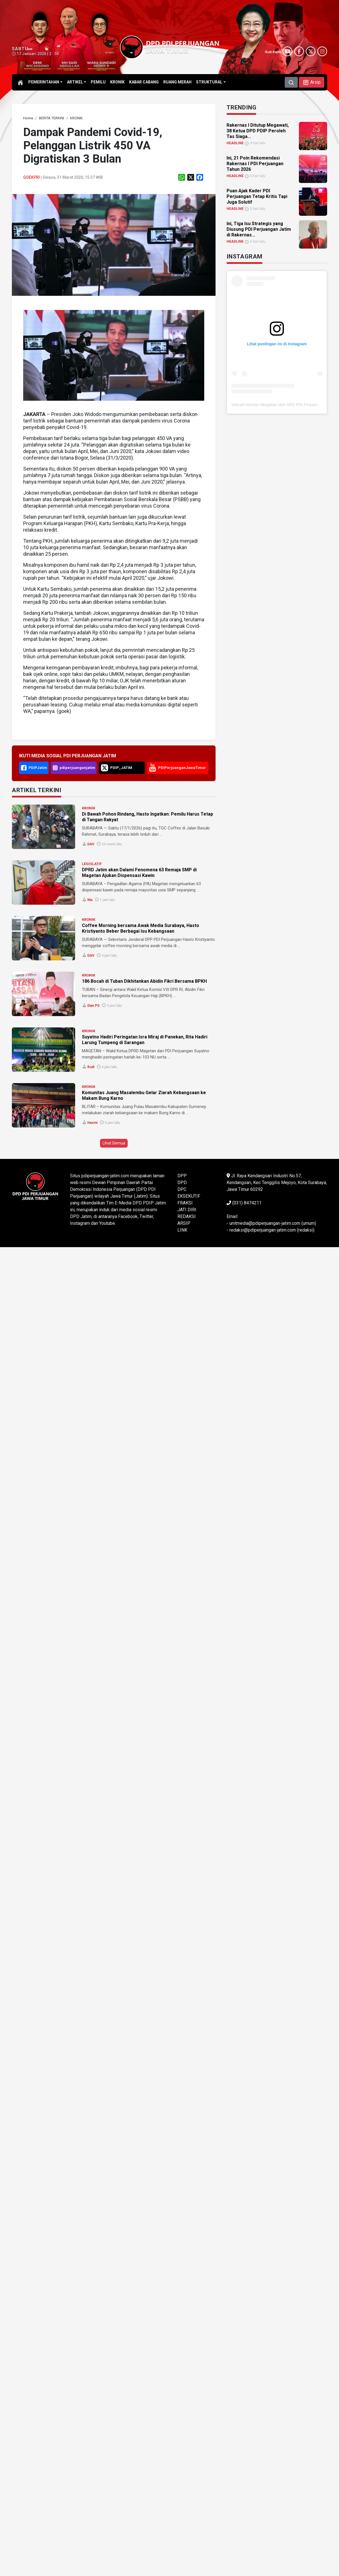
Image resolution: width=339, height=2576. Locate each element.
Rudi (90, 1067)
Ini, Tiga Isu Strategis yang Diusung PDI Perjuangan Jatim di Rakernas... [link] (259, 229)
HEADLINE (235, 143)
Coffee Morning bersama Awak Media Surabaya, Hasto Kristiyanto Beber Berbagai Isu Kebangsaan (140, 928)
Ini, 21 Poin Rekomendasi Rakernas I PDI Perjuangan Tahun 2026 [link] (255, 163)
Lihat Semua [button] (114, 1143)
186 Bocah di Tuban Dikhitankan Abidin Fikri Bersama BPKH (144, 981)
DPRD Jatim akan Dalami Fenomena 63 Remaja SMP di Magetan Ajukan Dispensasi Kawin (139, 872)
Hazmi (92, 1123)
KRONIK (88, 808)
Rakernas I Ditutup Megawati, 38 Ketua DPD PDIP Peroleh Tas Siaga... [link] (258, 130)
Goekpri (31, 177)
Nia (89, 900)
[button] (311, 82)
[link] (28, 118)
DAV (90, 844)
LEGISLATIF (92, 864)
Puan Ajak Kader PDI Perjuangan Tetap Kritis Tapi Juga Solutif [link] (257, 196)
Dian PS (93, 1006)
